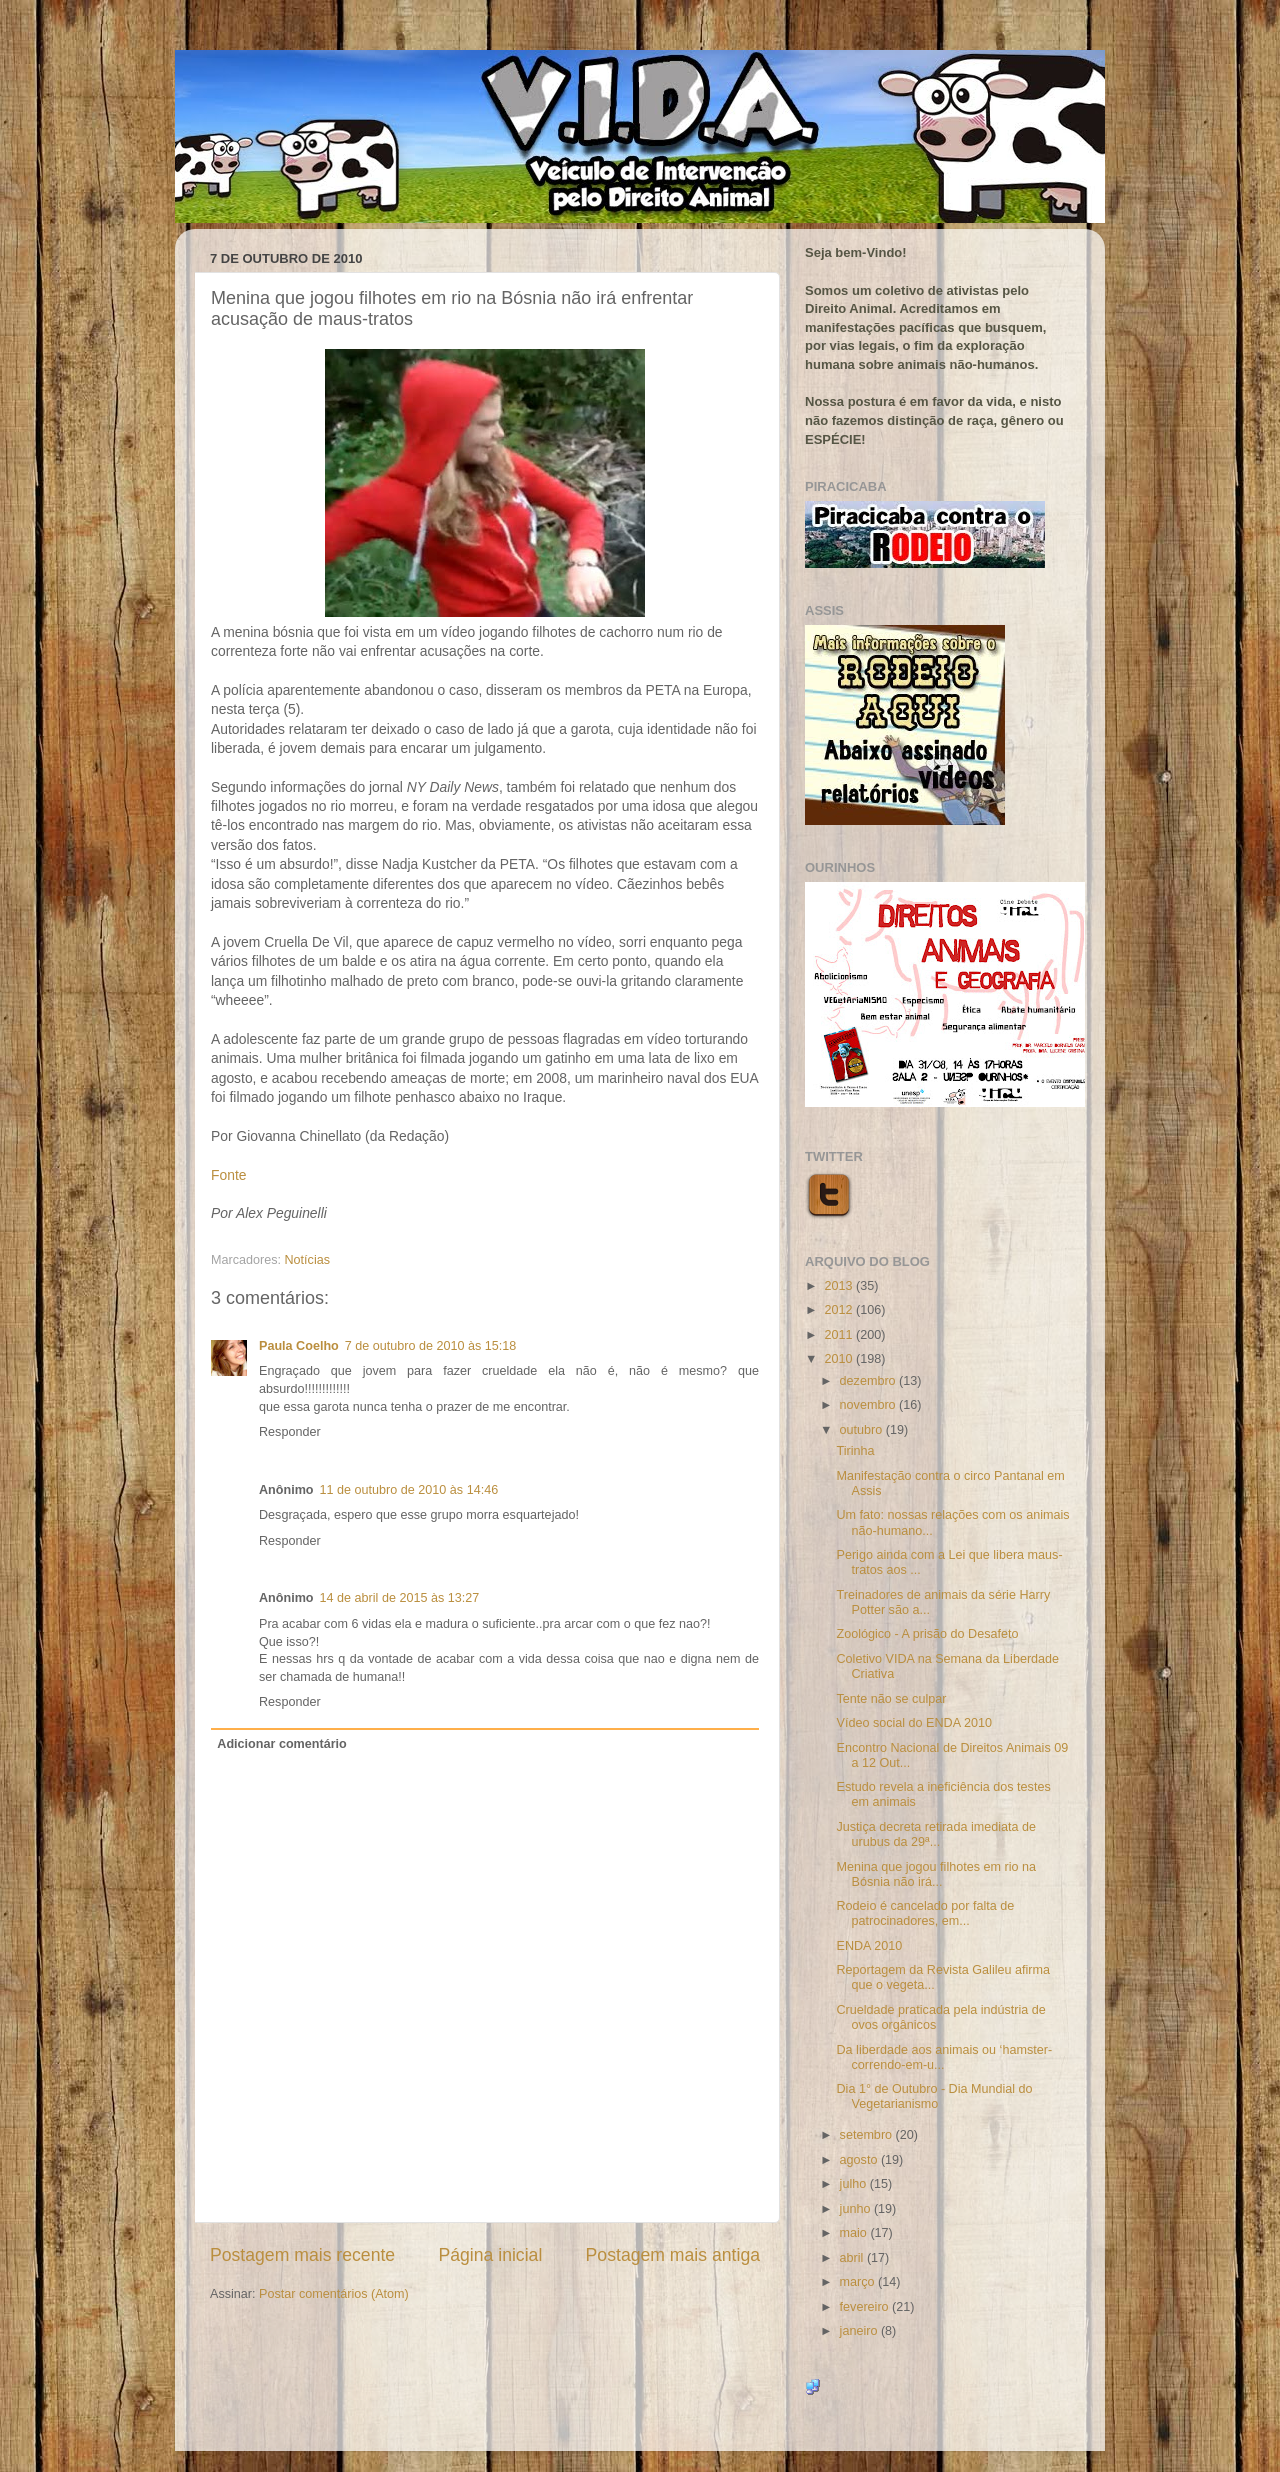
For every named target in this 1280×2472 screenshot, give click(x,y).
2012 (840, 1310)
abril (853, 2258)
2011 (840, 1335)
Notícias (308, 1260)
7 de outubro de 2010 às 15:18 (431, 1346)
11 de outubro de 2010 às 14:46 (409, 1490)
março (859, 2282)
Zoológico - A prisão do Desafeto (927, 1634)
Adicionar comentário (281, 1744)
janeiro (860, 2331)
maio (855, 2233)
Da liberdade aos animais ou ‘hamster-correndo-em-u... (944, 2057)
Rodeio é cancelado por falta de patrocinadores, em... (925, 1913)
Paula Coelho (299, 1346)
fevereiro (866, 2307)
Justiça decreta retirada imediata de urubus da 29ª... (936, 1834)
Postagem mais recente (302, 2255)
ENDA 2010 (869, 1946)
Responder (290, 1432)
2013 (840, 1286)
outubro (863, 1430)
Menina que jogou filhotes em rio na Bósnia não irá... (936, 1874)
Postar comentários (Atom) (334, 2294)
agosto (860, 2160)
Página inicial (490, 2255)
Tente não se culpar (891, 1699)
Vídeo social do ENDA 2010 (913, 1723)
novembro (870, 1405)
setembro (868, 2135)
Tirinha (855, 1451)
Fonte (228, 1175)
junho (857, 2209)
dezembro (870, 1381)
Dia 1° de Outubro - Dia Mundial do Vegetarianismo (934, 2096)
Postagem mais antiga (673, 2255)
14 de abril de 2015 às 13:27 (400, 1598)
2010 (840, 1359)
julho (855, 2184)
